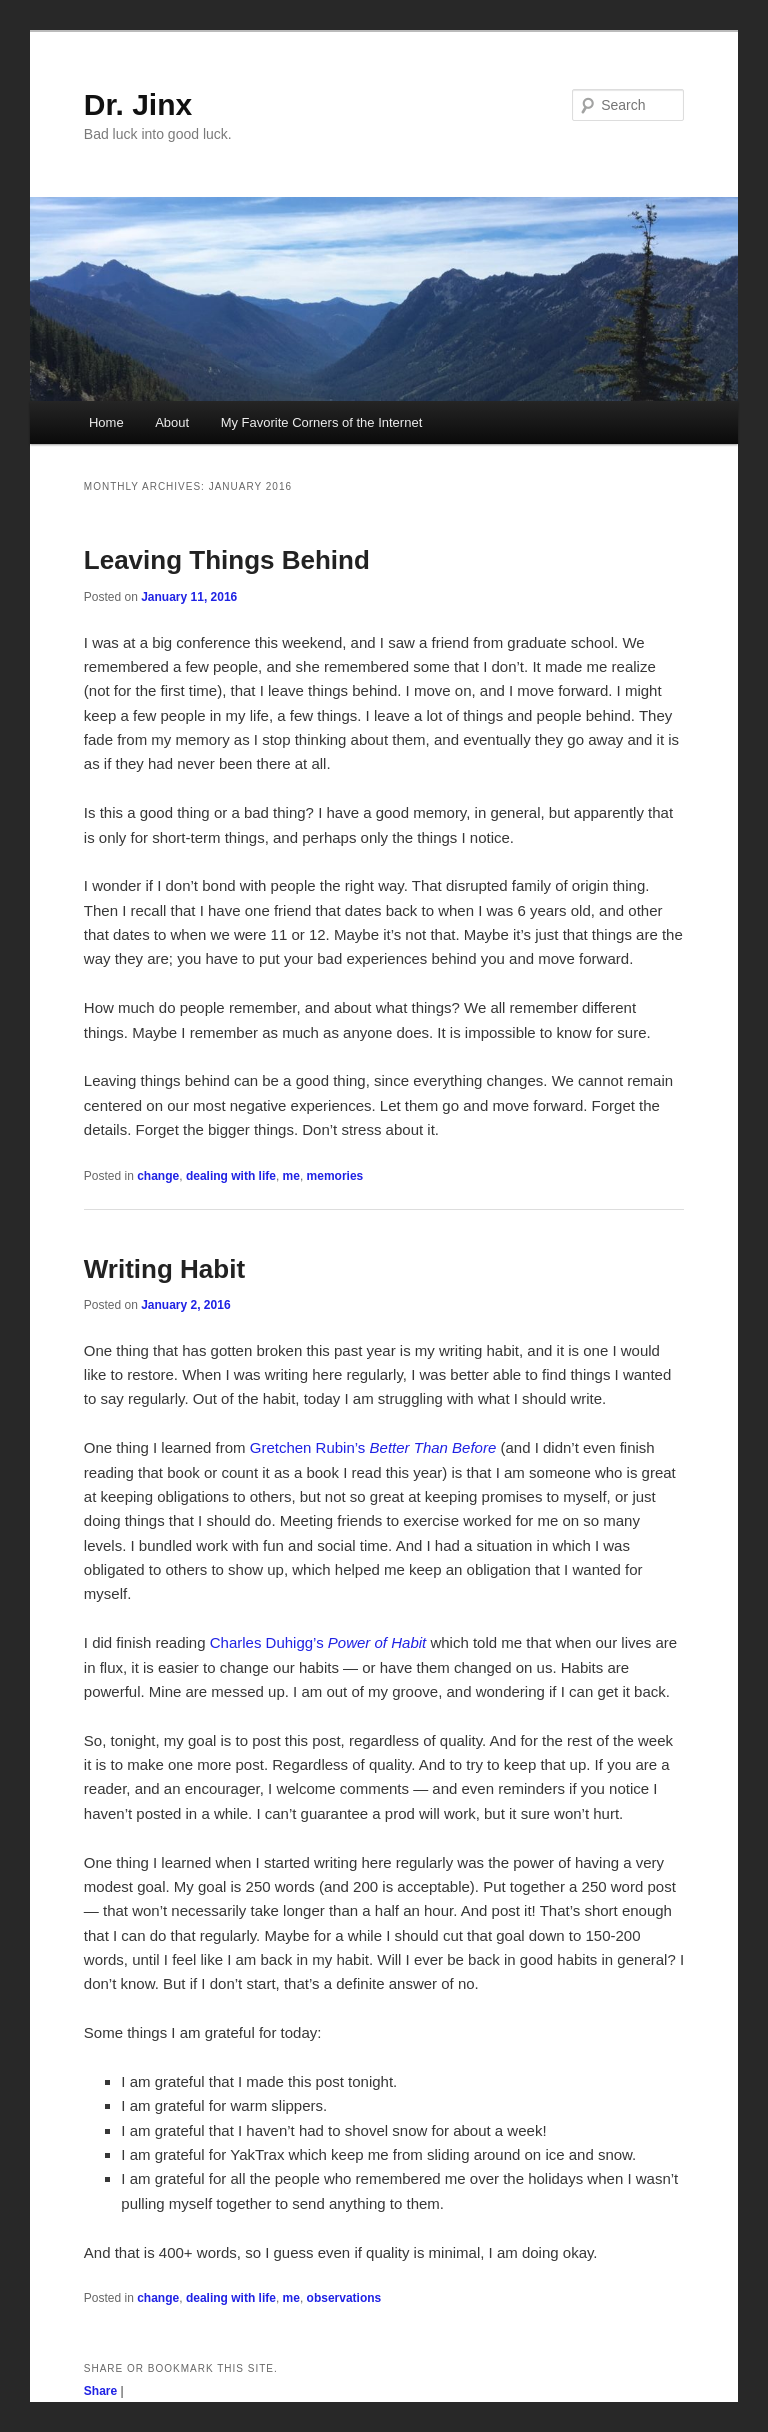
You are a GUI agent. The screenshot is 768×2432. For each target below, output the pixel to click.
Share (100, 2391)
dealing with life (231, 1176)
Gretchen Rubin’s (373, 1447)
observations (344, 2298)
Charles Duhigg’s (318, 1642)
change (158, 1176)
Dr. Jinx (138, 104)
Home (106, 422)
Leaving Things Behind (227, 560)
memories (335, 1176)
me (291, 1176)
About (172, 422)
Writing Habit (164, 1269)
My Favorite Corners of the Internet (322, 422)
